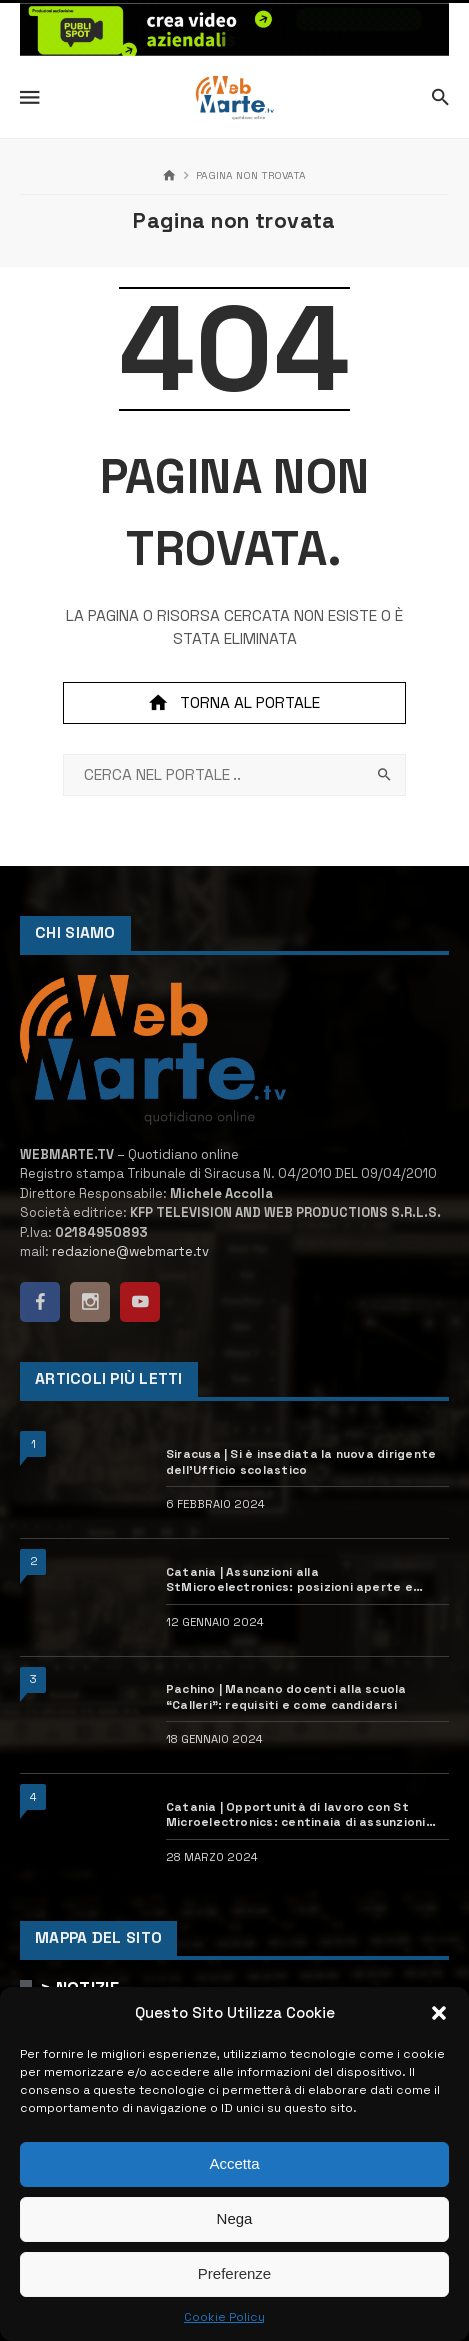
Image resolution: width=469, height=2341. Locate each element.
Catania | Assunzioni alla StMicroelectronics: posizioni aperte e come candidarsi (289, 1579)
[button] (439, 2013)
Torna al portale (234, 703)
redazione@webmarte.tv (130, 1251)
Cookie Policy (224, 2317)
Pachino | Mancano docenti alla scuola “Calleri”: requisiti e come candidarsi (286, 1696)
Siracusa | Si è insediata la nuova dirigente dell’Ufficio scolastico (301, 1461)
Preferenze (234, 2273)
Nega (235, 2218)
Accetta (234, 2163)
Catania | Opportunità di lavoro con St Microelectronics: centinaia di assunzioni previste (296, 1814)
